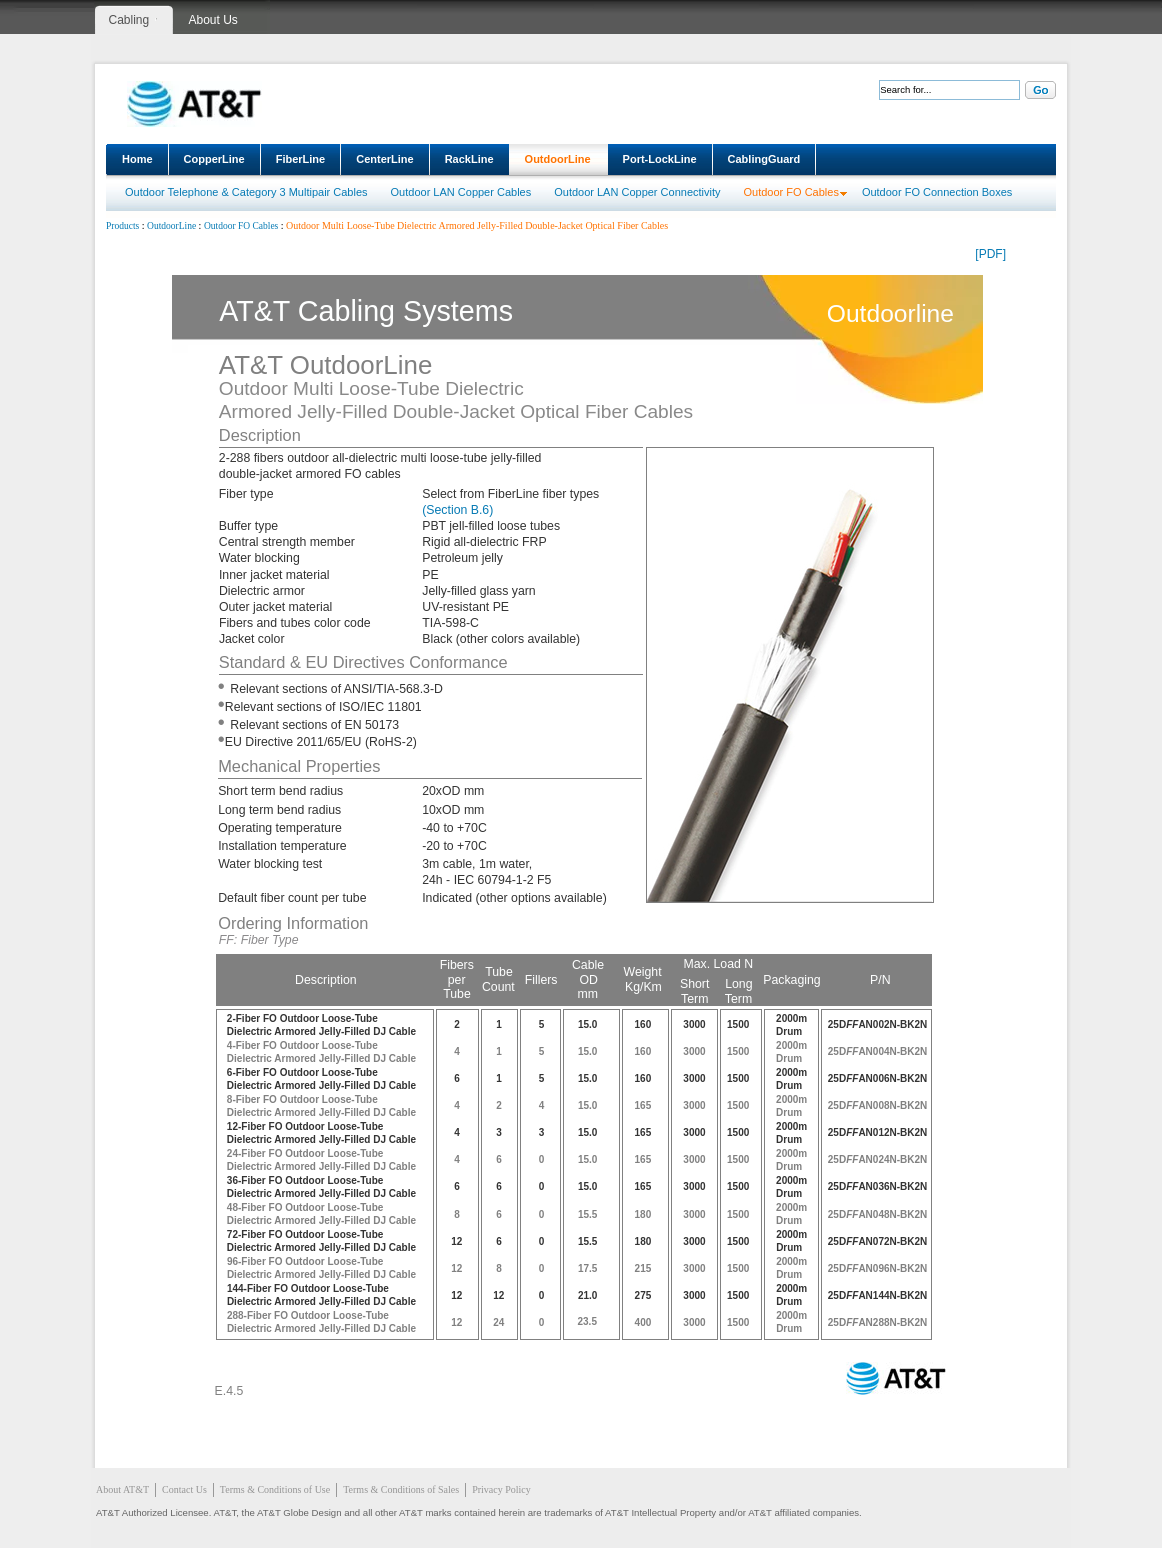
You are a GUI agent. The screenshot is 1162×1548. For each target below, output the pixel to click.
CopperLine (214, 159)
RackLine (469, 159)
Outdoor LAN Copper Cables (461, 192)
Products (122, 226)
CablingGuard (764, 159)
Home (137, 159)
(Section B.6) (457, 510)
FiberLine (301, 159)
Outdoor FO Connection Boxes (937, 192)
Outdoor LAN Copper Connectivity (637, 192)
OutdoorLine (558, 159)
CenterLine (384, 159)
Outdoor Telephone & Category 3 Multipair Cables (246, 192)
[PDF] (990, 254)
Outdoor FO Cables (791, 192)
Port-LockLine (660, 159)
